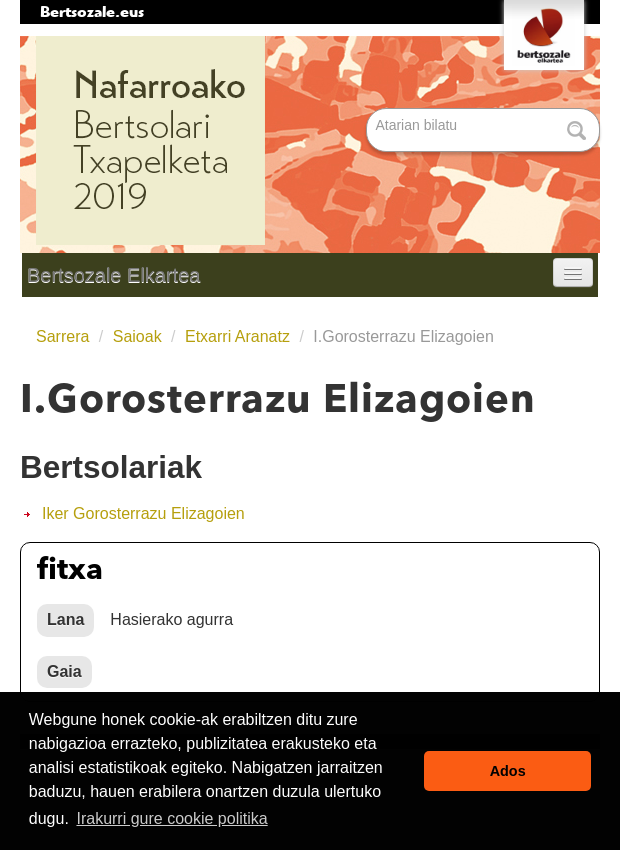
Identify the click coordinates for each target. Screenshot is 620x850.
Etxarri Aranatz (237, 336)
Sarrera (62, 336)
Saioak (137, 336)
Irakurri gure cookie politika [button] (171, 818)
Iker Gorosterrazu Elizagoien (143, 513)
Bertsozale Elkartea (113, 275)
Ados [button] (508, 771)
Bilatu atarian (368, 109)
